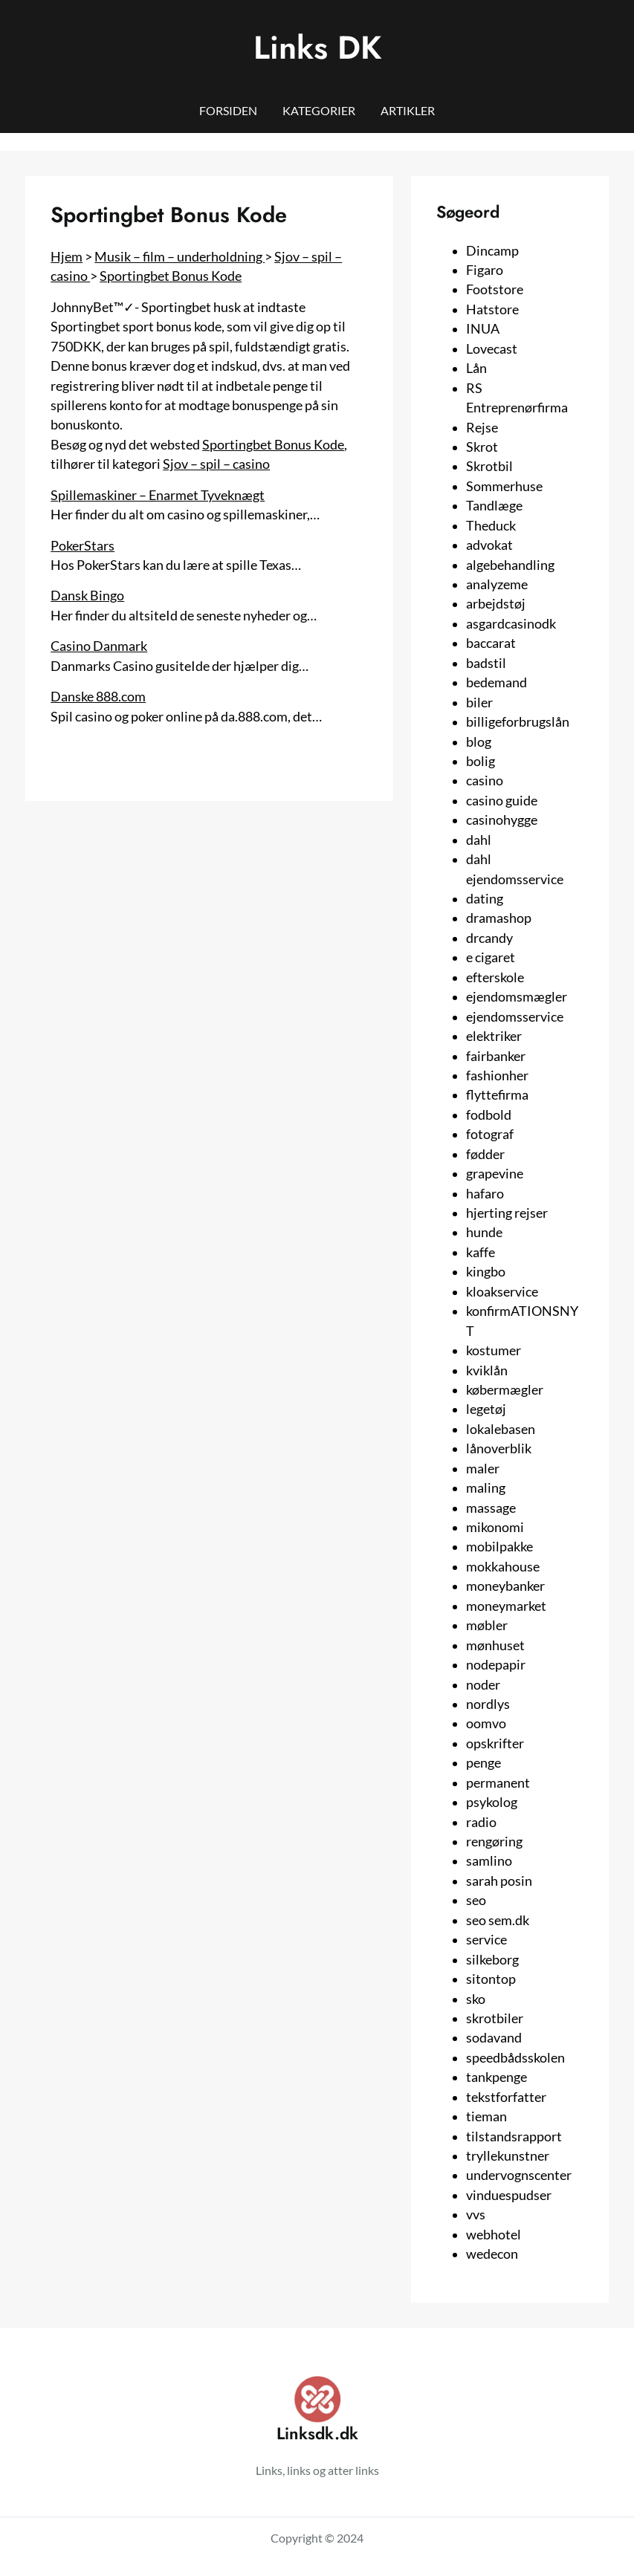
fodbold (488, 1115)
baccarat (491, 643)
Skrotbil (489, 466)
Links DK (317, 48)
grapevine (494, 1173)
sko (475, 1999)
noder (483, 1685)
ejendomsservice (514, 1017)
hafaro (485, 1193)
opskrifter (495, 1743)
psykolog (491, 1802)
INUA (482, 329)
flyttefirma (497, 1095)
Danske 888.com (98, 696)
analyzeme (497, 584)
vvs (475, 2214)
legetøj (486, 1409)
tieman (486, 2116)
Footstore (494, 289)
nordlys (488, 1704)
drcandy (489, 938)
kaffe (480, 1252)
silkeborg (492, 1959)
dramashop (498, 918)
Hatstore (492, 309)
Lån (476, 368)
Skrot (482, 447)
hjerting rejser (507, 1213)
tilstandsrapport (514, 2136)
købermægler (504, 1390)
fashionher (497, 1075)
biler (479, 702)
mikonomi (495, 1527)
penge (483, 1763)
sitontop (491, 1979)
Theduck (491, 525)
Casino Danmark (99, 646)
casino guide (501, 800)
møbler (487, 1625)
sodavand (494, 2037)
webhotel (493, 2234)
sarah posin (499, 1881)
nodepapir (495, 1665)
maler (482, 1468)
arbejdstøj (495, 603)
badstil (486, 663)
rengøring (494, 1841)
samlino (489, 1861)
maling (485, 1488)
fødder (485, 1154)
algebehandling (510, 565)
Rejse (482, 427)
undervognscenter (519, 2175)
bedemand (496, 682)
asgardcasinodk (511, 624)
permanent (498, 1783)
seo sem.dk (497, 1920)
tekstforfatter (506, 2097)
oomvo (486, 1723)
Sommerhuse (504, 486)
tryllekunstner (507, 2156)
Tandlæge (494, 505)
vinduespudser (508, 2195)
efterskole (495, 977)
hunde (484, 1232)
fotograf (490, 1134)
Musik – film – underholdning (179, 257)
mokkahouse (503, 1566)
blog (478, 742)
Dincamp (492, 251)
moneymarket (506, 1606)
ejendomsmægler (516, 997)
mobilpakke (499, 1546)
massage (491, 1508)
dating (484, 898)
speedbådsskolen (515, 2058)
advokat (489, 545)
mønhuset (495, 1645)
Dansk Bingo (87, 595)
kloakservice (502, 1292)
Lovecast (491, 349)
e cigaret (490, 957)
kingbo (485, 1271)
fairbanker (495, 1056)
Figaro (484, 270)
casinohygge (501, 820)
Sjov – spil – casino (216, 464)
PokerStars (82, 546)
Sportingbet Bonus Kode (171, 276)
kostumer (493, 1350)
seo (476, 1900)
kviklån (487, 1370)
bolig (480, 761)
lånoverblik (498, 1448)
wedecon (492, 2254)
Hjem (67, 257)
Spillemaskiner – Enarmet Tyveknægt (158, 495)
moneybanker (505, 1586)
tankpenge (496, 2077)
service (486, 1939)
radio (481, 1822)
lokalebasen (500, 1429)
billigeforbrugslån (517, 722)
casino (484, 780)
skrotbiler (494, 2018)
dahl (478, 840)
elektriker (494, 1036)
